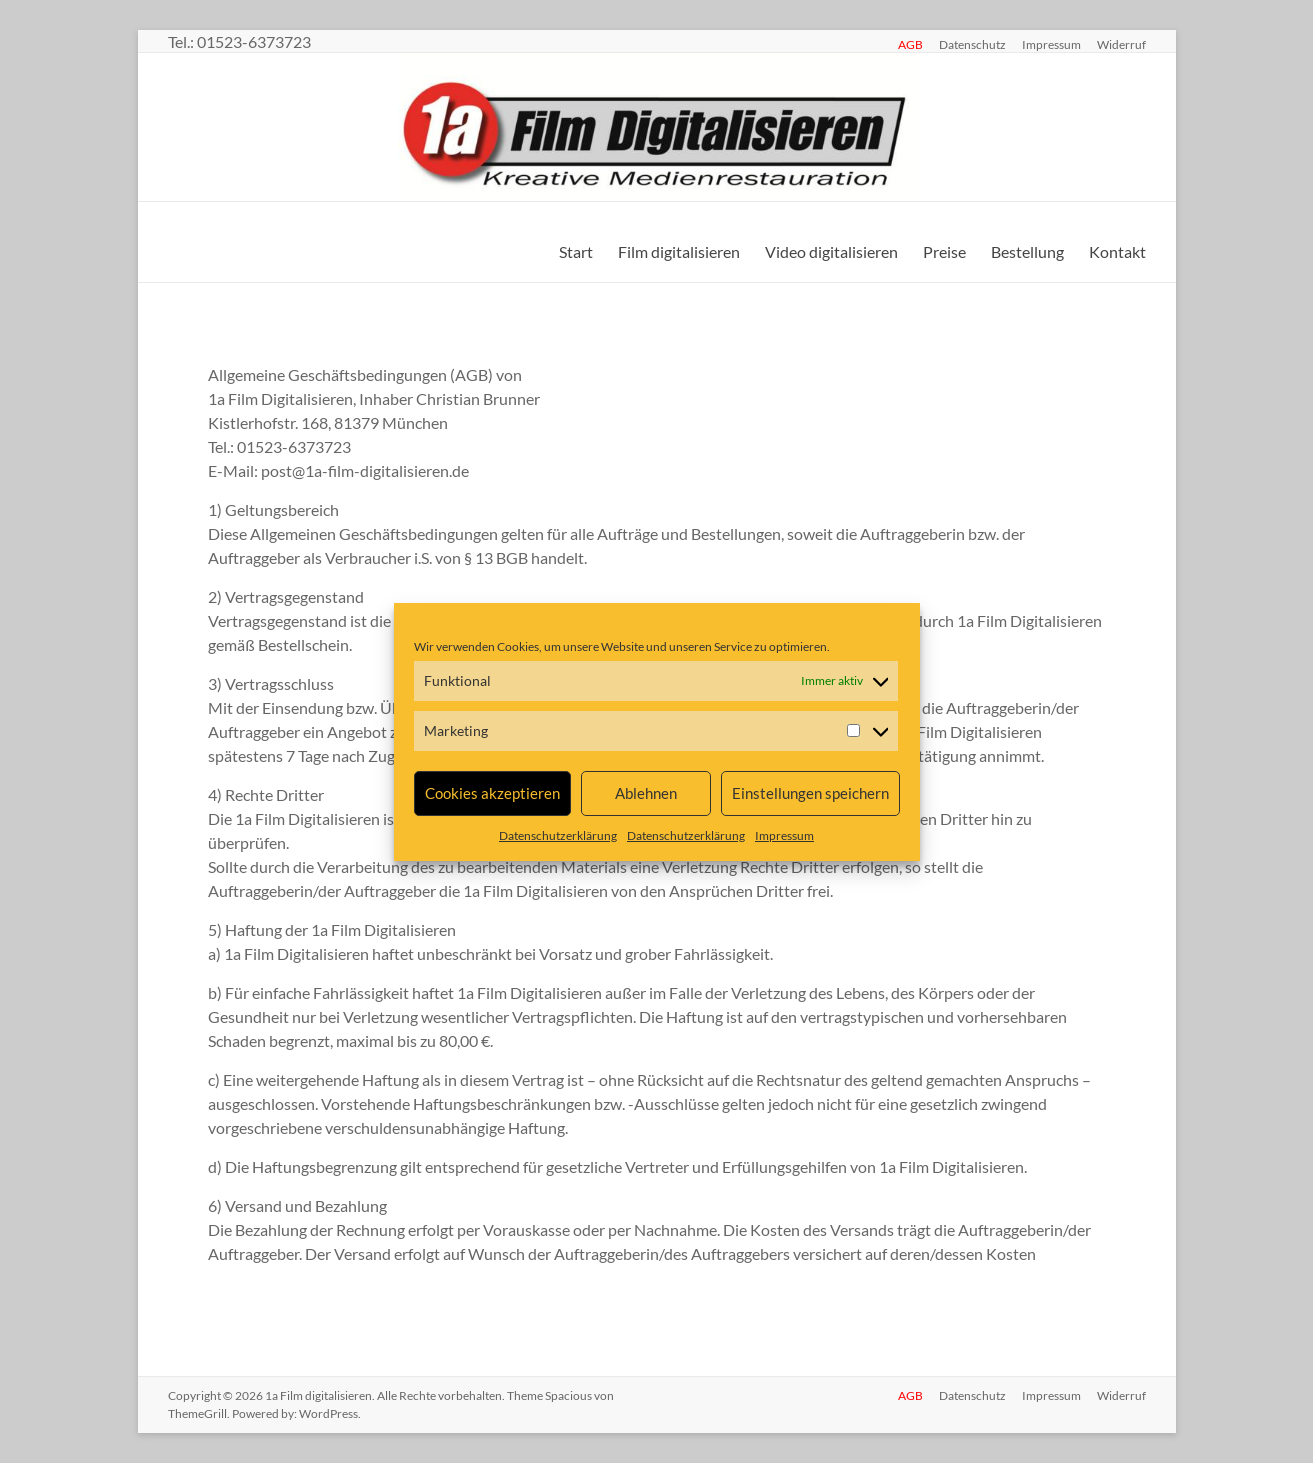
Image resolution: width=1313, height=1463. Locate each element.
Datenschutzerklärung (558, 835)
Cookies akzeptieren (492, 793)
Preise (944, 251)
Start (576, 251)
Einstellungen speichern (810, 793)
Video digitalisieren (831, 251)
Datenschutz (972, 44)
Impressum (784, 835)
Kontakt (1117, 251)
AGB (910, 44)
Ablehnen (646, 793)
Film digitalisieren (679, 251)
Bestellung (1027, 251)
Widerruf (1121, 44)
